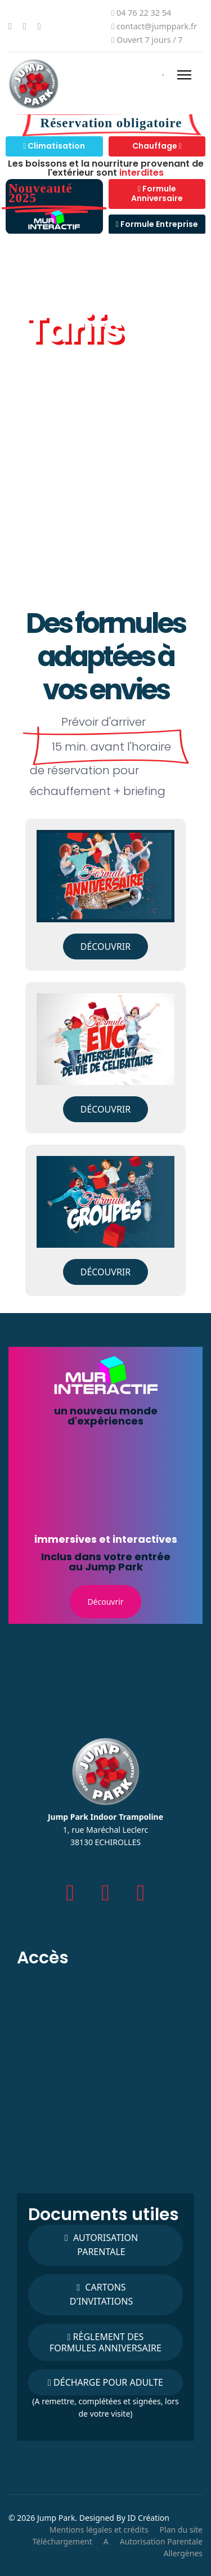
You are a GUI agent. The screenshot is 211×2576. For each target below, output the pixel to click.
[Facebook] (10, 26)
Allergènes (183, 2553)
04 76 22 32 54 (143, 12)
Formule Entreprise (157, 224)
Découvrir (105, 946)
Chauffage (157, 145)
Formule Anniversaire (157, 193)
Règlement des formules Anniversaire (105, 2342)
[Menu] (184, 75)
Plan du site (181, 2529)
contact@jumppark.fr (156, 26)
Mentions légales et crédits (99, 2529)
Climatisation (54, 145)
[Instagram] (39, 26)
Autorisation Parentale (161, 2541)
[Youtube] (24, 26)
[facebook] (70, 1892)
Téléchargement (62, 2541)
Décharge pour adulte (105, 2382)
